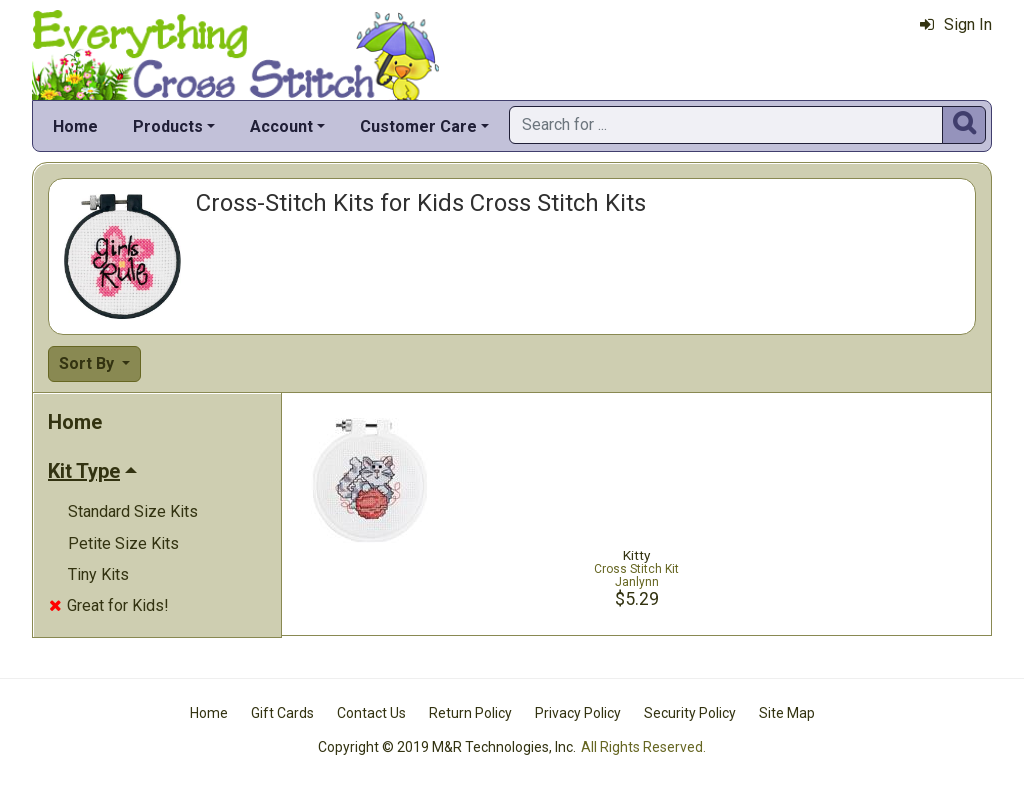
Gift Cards (282, 713)
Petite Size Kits (123, 543)
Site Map (787, 713)
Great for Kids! (109, 605)
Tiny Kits (98, 574)
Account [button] (281, 126)
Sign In (956, 24)
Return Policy (470, 713)
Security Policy (690, 713)
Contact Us (371, 713)
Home (75, 126)
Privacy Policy (578, 713)
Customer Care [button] (418, 126)
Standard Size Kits (133, 511)
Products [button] (168, 126)
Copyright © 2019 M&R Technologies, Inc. (447, 747)
